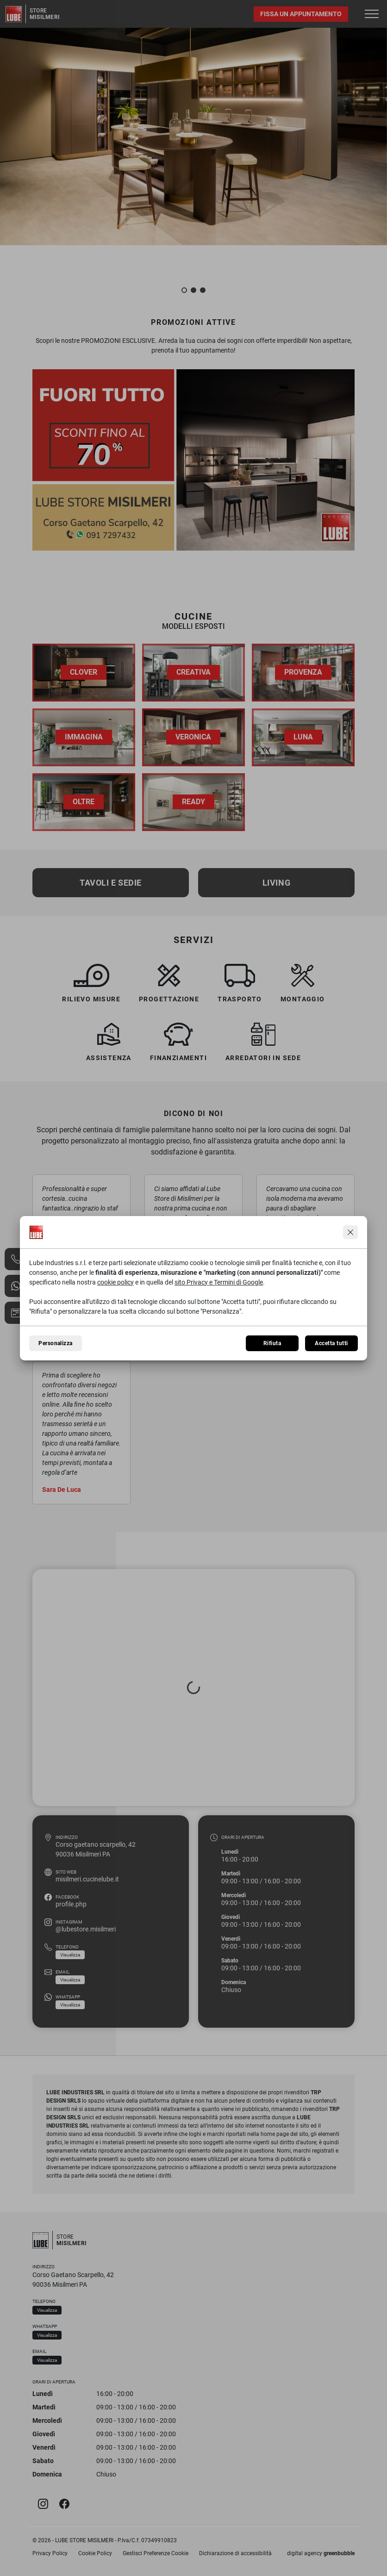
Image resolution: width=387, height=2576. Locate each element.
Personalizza (55, 1343)
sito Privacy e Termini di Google (219, 1282)
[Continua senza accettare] (350, 1232)
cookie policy (115, 1282)
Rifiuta (272, 1343)
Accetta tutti (331, 1343)
